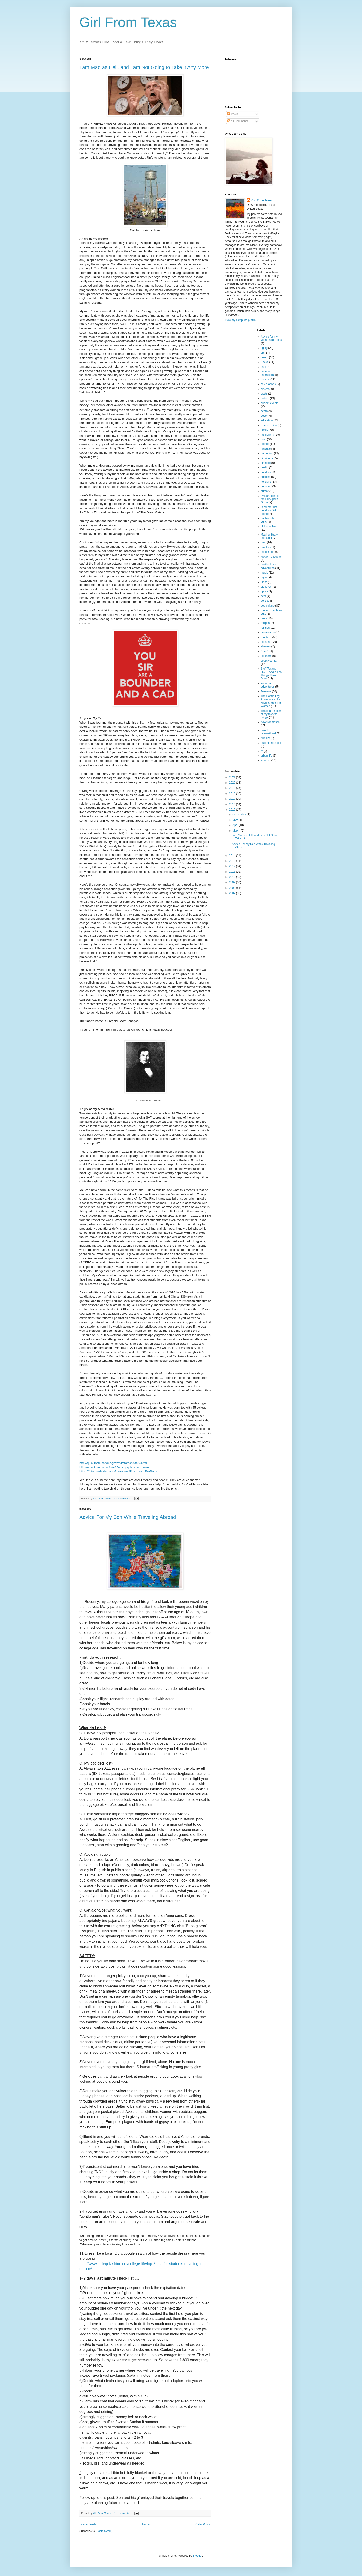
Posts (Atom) (104, 2531)
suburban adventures (268, 685)
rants (264, 618)
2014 (232, 855)
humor (265, 491)
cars (263, 366)
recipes (265, 623)
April (235, 825)
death (264, 411)
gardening (267, 453)
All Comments (237, 121)
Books (264, 362)
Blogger (197, 2555)
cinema (265, 389)
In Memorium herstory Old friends (269, 510)
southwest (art (269, 660)
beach (264, 357)
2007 (232, 893)
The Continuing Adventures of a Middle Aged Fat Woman (271, 701)
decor (264, 415)
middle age (268, 551)
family (264, 429)
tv (262, 751)
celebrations (268, 384)
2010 (232, 877)
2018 (232, 793)
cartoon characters (267, 373)
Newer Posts (88, 2524)
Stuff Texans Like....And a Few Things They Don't (271, 673)
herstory (266, 472)
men (263, 542)
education (267, 420)
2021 (232, 777)
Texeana (266, 691)
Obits (264, 582)
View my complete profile (240, 320)
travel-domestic (270, 722)
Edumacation (269, 425)
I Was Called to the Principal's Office (270, 499)
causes (265, 379)
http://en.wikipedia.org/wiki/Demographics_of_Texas (114, 1467)
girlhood (266, 462)
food (263, 439)
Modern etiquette (271, 556)
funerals (266, 448)
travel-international (268, 732)
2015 (232, 809)
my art (264, 577)
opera (264, 591)
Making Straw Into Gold (269, 536)
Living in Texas (270, 526)
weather (266, 760)
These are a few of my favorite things (271, 714)
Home (146, 2524)
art (262, 352)
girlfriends (267, 458)
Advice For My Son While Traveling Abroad (127, 1517)
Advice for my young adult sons (271, 338)
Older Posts (202, 2524)
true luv (265, 738)
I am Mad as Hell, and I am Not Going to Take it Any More (144, 67)
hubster (265, 486)
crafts (264, 393)
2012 (232, 866)
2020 (232, 782)
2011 (232, 871)
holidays (266, 481)
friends (265, 444)
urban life (266, 755)
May (235, 819)
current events (269, 403)
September (239, 814)
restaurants (268, 632)
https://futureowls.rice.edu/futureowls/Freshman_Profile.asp (119, 1471)
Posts (232, 114)
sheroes (266, 646)
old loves (266, 586)
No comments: (122, 1498)
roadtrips (266, 637)
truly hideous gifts (271, 743)
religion (265, 627)
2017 (232, 798)
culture (265, 398)
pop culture (268, 605)
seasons (266, 641)
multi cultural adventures (268, 566)
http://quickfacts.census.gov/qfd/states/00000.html (113, 1463)
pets (263, 596)
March (236, 830)
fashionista (267, 434)
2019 (232, 788)
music (264, 572)
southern (266, 656)
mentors (266, 547)
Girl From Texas (128, 22)
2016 (232, 804)
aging (264, 348)
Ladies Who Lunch (268, 520)
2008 (232, 887)
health (264, 467)
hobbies (266, 477)
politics (265, 600)
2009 (232, 882)
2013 (232, 860)
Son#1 (265, 651)
